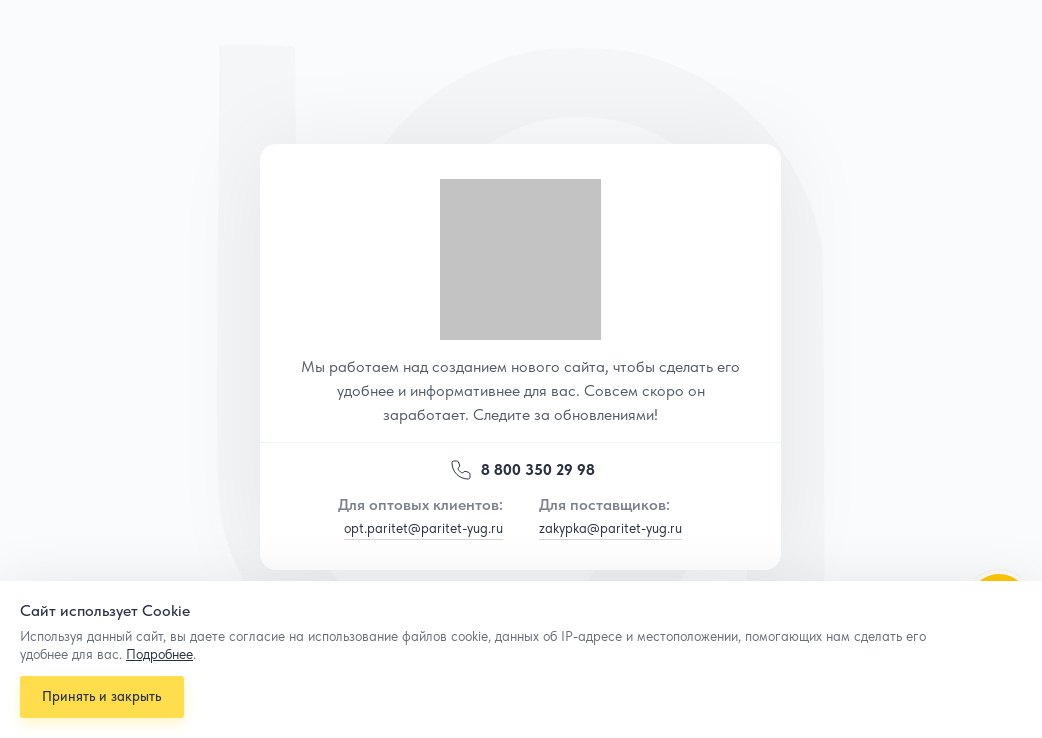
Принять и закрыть (104, 693)
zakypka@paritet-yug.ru (610, 528)
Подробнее (159, 649)
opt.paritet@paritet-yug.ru (423, 528)
